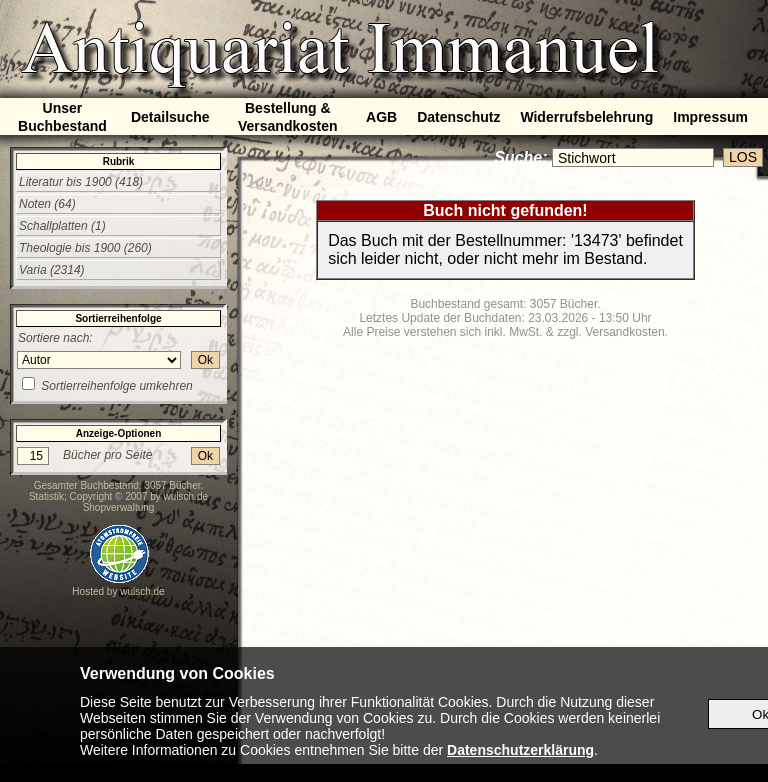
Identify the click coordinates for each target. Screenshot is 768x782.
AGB (381, 117)
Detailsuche (170, 117)
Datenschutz (458, 117)
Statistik (46, 496)
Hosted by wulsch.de (118, 591)
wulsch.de (186, 496)
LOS (743, 157)
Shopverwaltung (119, 507)
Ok (205, 360)
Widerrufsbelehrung (586, 117)
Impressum (710, 117)
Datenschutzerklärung (520, 750)
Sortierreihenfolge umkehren (116, 386)
